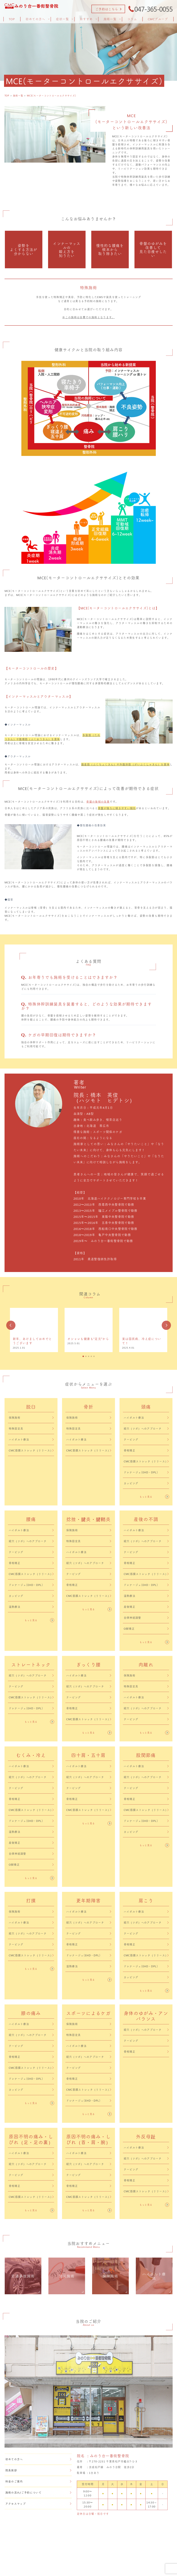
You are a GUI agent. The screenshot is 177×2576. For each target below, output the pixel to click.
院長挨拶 (38, 2470)
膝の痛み (31, 2013)
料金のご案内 (38, 2481)
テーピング (146, 1439)
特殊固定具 (31, 1428)
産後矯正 (146, 1606)
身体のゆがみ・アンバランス (146, 2016)
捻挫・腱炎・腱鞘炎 (88, 1519)
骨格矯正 (146, 1450)
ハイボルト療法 (31, 1439)
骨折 (88, 1407)
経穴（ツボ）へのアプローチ (146, 1428)
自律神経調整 (146, 1617)
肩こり (146, 1900)
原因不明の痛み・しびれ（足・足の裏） (31, 2139)
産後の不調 (146, 1519)
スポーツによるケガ (88, 2013)
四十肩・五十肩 (88, 1755)
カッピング (146, 1483)
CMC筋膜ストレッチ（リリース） (31, 1450)
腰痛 (31, 1519)
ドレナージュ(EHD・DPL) (146, 1472)
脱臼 (31, 1407)
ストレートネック (31, 1664)
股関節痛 (146, 1755)
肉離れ (146, 1664)
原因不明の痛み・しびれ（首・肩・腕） (88, 2139)
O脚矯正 (146, 1628)
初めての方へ (38, 2459)
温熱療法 (31, 1606)
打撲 (31, 1900)
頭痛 (146, 1407)
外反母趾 (146, 2136)
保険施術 (31, 1417)
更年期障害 (88, 1900)
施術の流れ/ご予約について (38, 2492)
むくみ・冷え (31, 1755)
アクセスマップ (38, 2503)
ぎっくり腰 (88, 1664)
